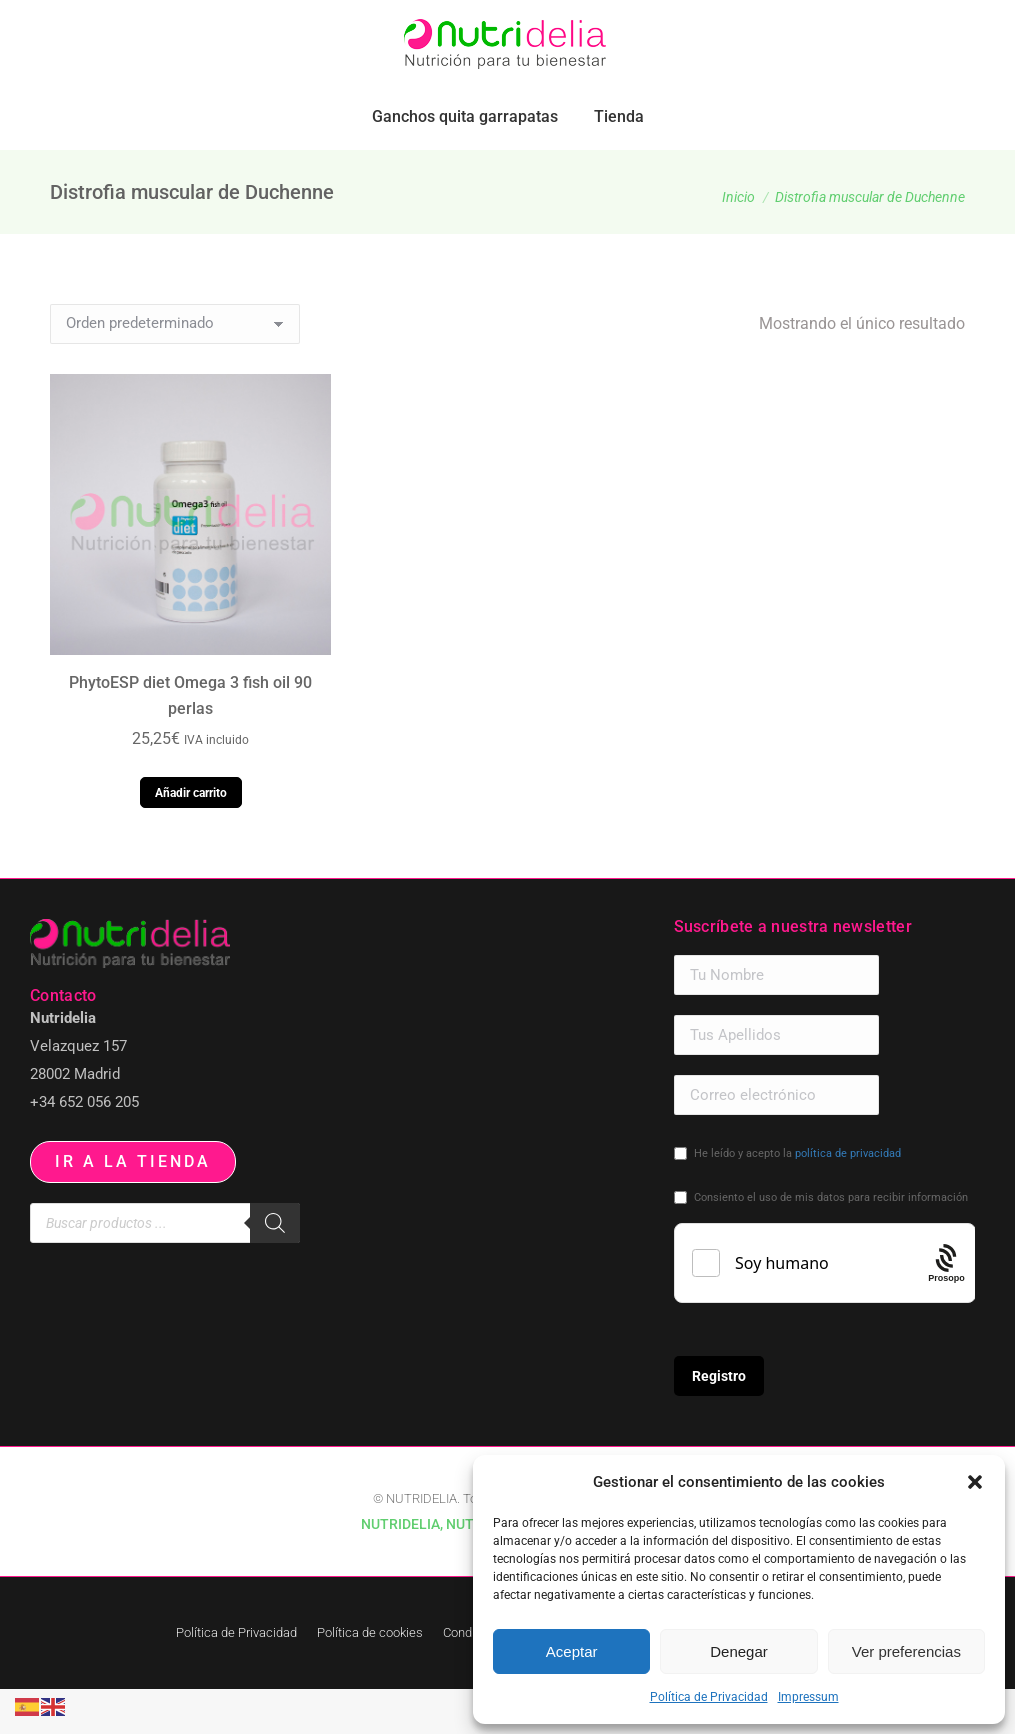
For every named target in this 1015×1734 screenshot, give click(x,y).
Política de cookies (370, 1677)
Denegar (739, 1651)
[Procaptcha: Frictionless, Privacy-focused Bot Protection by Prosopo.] (946, 1307)
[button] (975, 1482)
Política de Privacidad (709, 1697)
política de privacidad (848, 1198)
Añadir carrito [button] (191, 838)
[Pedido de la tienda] (175, 369)
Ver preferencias (906, 1651)
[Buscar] (275, 1268)
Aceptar (572, 1651)
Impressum (808, 1697)
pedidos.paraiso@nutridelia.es (246, 22)
